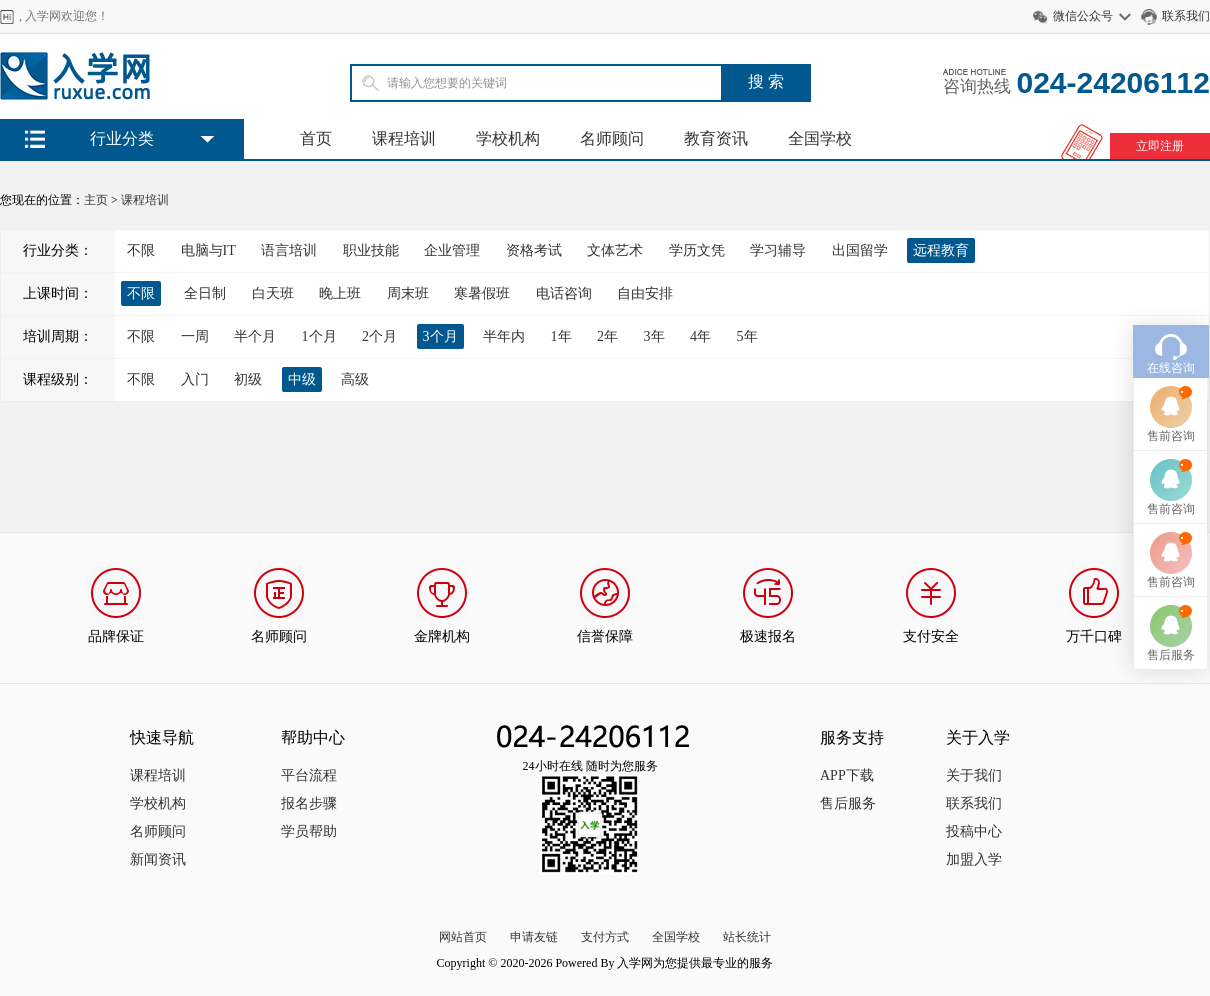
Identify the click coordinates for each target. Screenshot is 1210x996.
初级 (248, 379)
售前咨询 (1171, 415)
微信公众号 (1083, 16)
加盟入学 (974, 859)
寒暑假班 (482, 293)
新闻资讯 (158, 859)
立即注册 (1160, 146)
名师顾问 (612, 138)
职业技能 (371, 250)
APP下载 (847, 775)
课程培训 (404, 138)
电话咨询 (564, 293)
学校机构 (508, 138)
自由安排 (645, 293)
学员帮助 (309, 831)
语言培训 (289, 250)
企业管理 (452, 250)
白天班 (273, 293)
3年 (654, 336)
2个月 (379, 336)
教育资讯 (716, 138)
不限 (141, 250)
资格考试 (534, 250)
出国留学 (860, 250)
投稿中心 (974, 831)
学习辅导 (778, 250)
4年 (700, 336)
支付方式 (605, 937)
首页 (316, 138)
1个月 (319, 336)
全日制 (205, 293)
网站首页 (463, 937)
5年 (747, 336)
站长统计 (747, 937)
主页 (96, 200)
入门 (195, 379)
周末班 (408, 293)
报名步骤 (309, 803)
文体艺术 (615, 250)
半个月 (255, 336)
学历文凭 (697, 250)
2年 (607, 336)
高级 (355, 379)
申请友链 (534, 937)
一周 (195, 336)
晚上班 (340, 293)
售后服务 (848, 803)
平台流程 (309, 775)
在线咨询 (1171, 347)
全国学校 (820, 138)
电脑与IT (208, 250)
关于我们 (974, 775)
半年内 (504, 336)
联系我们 (1186, 16)
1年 (561, 336)
